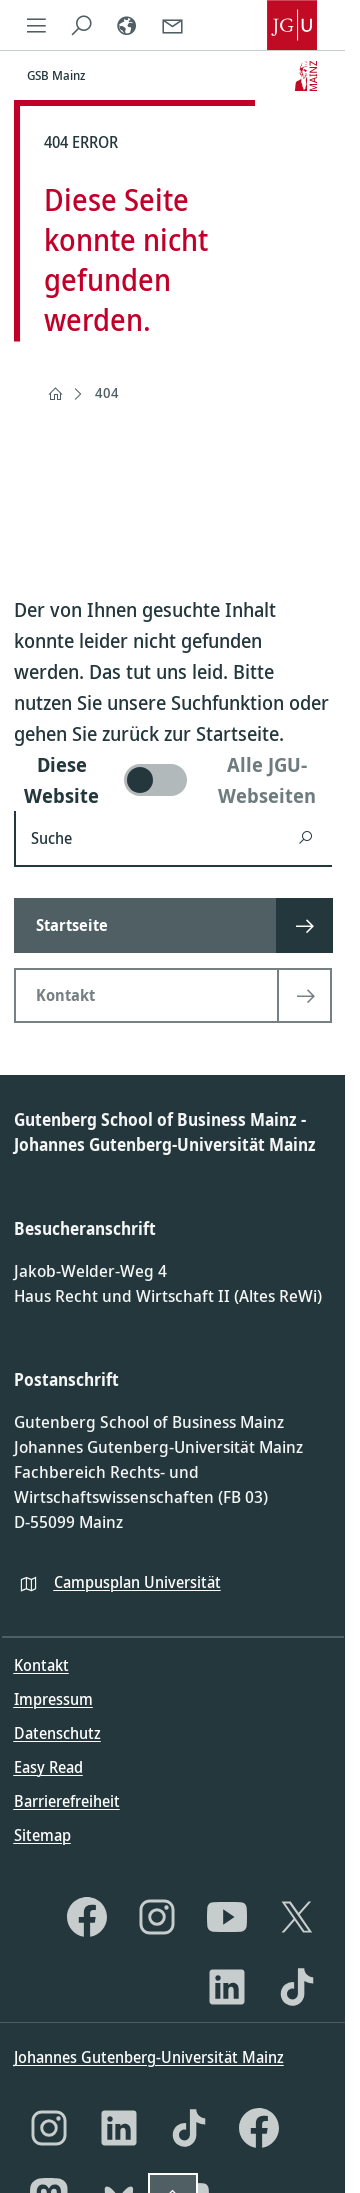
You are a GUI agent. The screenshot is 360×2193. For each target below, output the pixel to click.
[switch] (173, 780)
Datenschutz (57, 1733)
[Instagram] (157, 1917)
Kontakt (41, 1665)
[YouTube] (227, 1917)
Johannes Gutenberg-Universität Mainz (149, 2057)
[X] (297, 1917)
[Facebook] (87, 1917)
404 (107, 392)
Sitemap (42, 1835)
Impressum (53, 1699)
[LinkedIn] (227, 1987)
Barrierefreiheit (67, 1801)
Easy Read (48, 1767)
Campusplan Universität (137, 1582)
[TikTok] (297, 1987)
